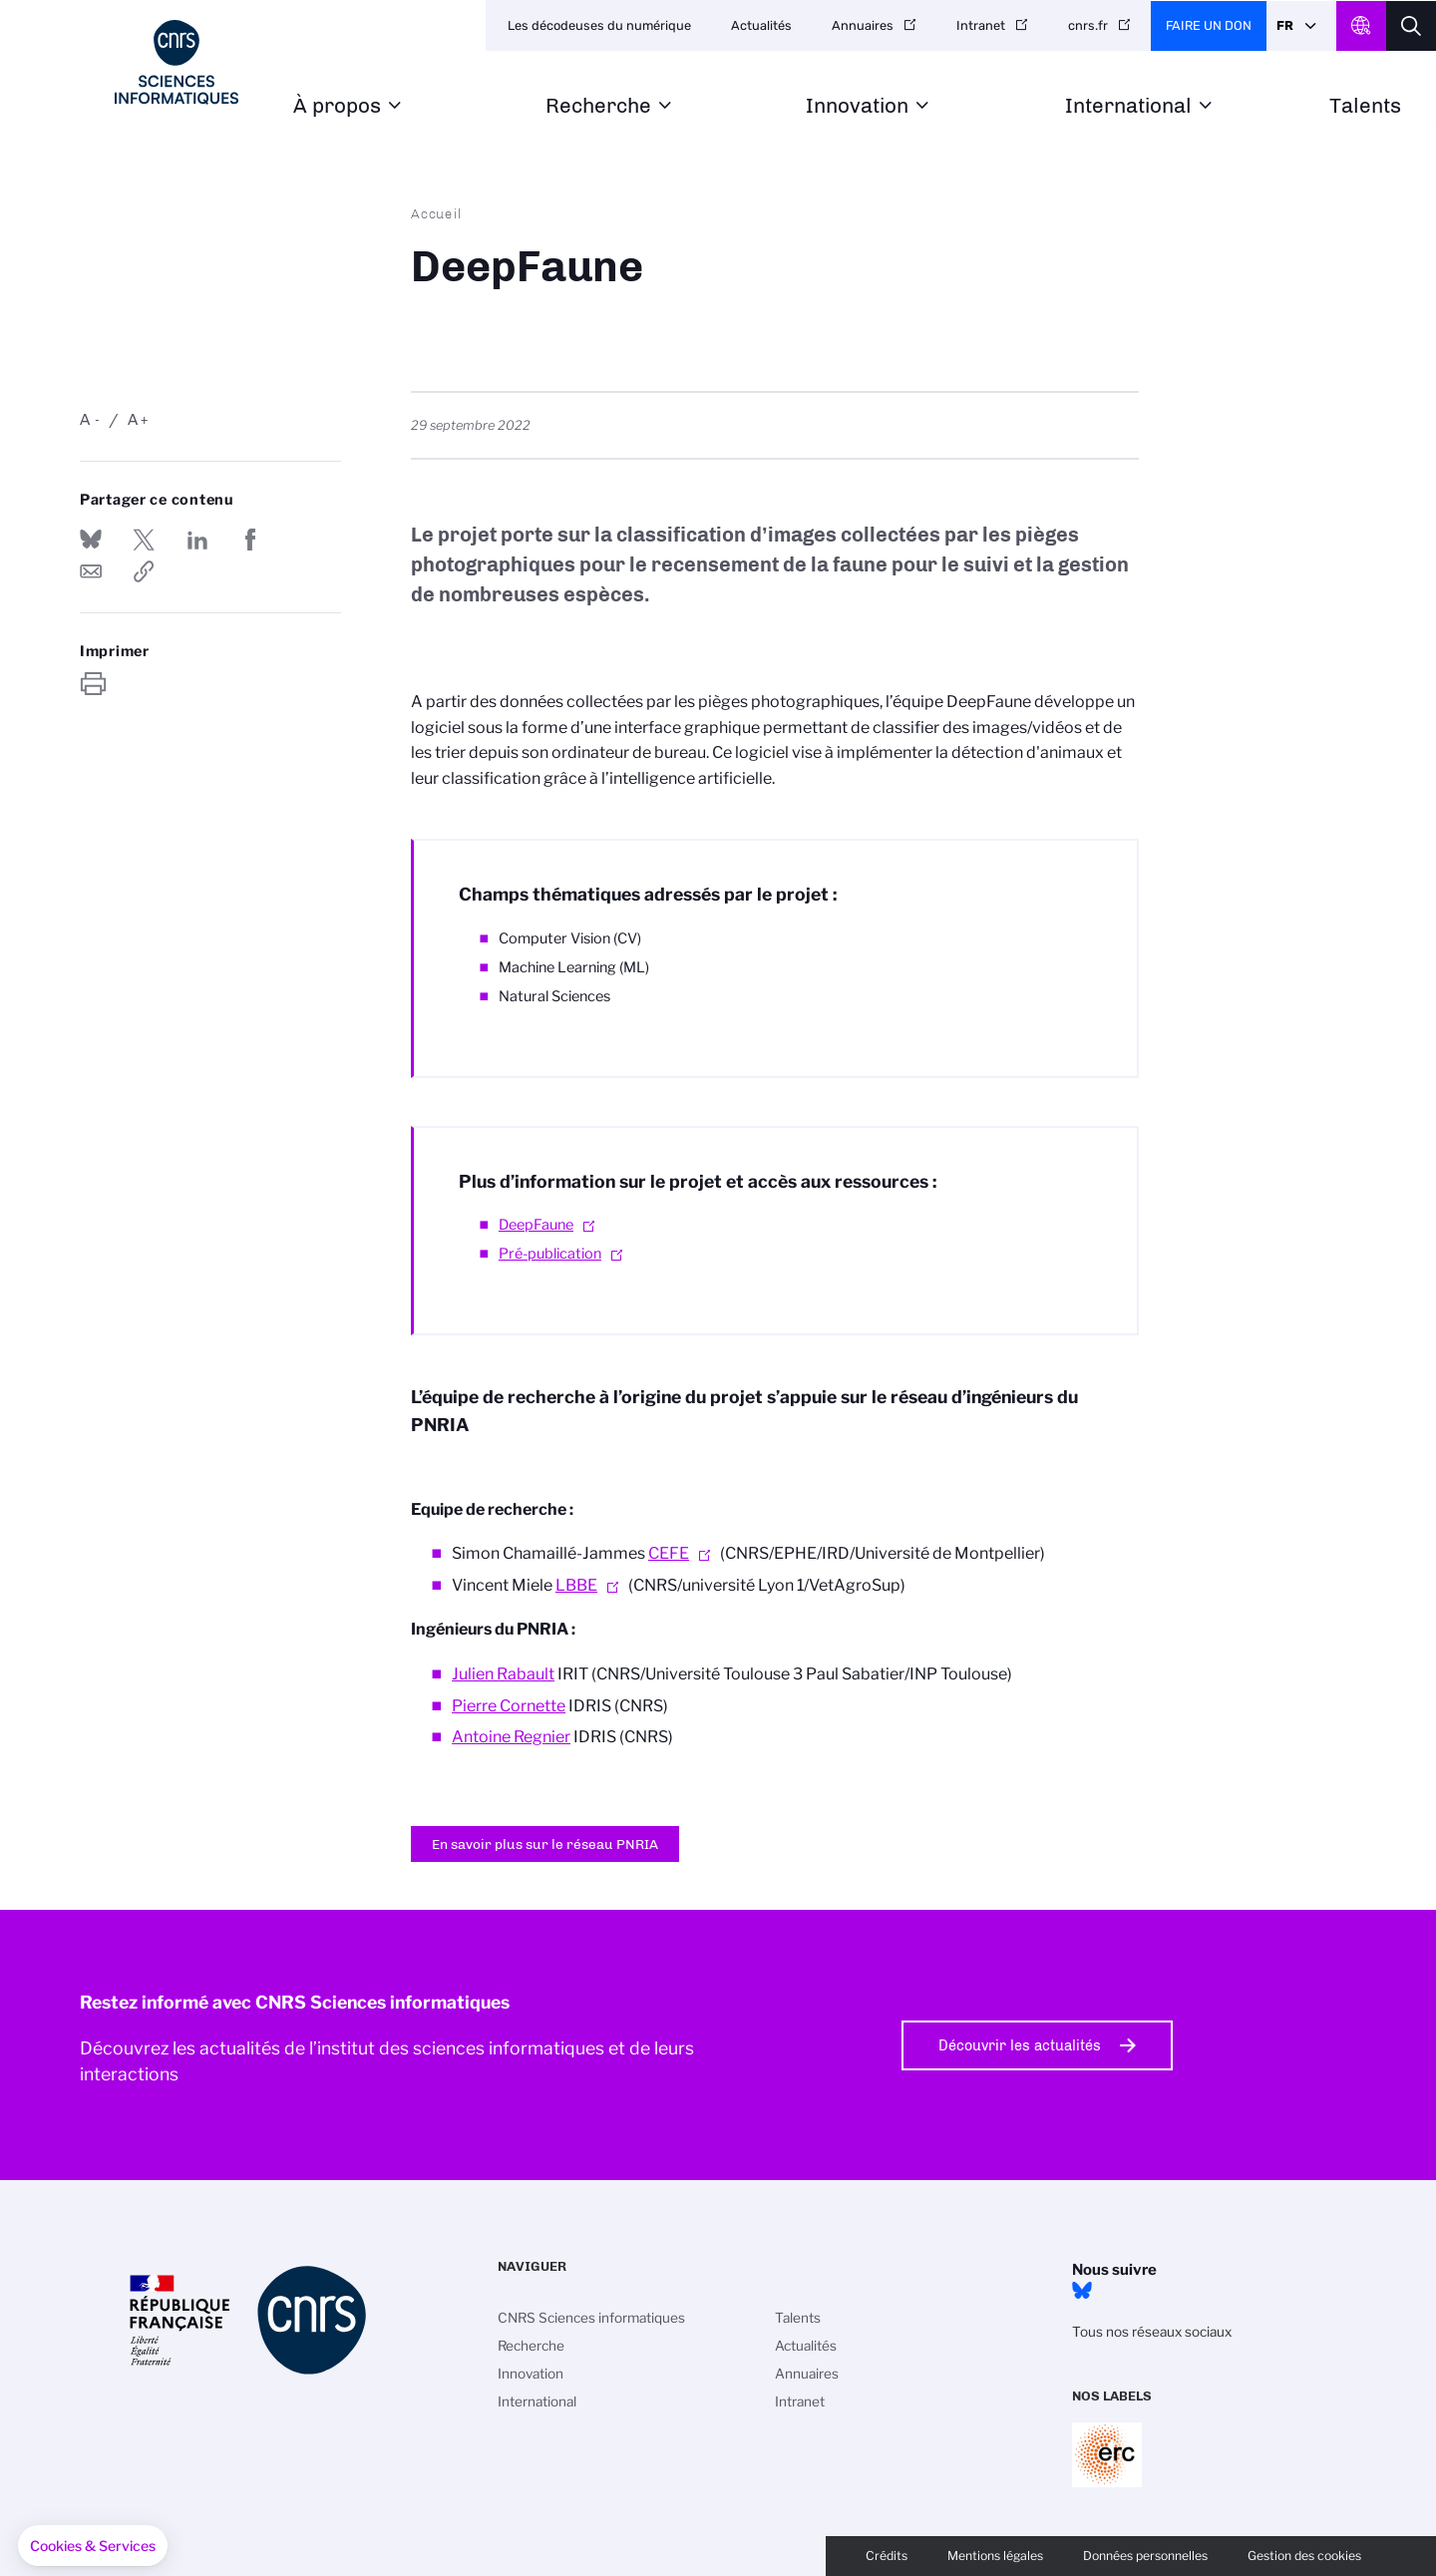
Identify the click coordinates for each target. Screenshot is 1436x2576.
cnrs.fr (1088, 25)
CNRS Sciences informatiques (591, 2318)
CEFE (668, 1553)
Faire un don (1209, 25)
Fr (1284, 25)
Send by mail (91, 571)
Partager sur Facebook (250, 540)
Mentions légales (995, 2555)
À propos (337, 106)
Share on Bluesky (91, 540)
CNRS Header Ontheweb (1361, 26)
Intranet (980, 25)
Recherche (598, 106)
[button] (93, 2546)
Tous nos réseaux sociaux (1152, 2332)
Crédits (886, 2555)
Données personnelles (1145, 2555)
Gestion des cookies (1304, 2555)
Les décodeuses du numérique (599, 25)
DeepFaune (536, 1225)
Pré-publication (550, 1254)
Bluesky (1082, 2291)
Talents (1365, 106)
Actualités (761, 25)
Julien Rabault (503, 1673)
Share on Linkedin (197, 540)
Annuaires (863, 25)
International (1128, 106)
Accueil (437, 213)
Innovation (857, 106)
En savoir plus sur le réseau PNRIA (545, 1844)
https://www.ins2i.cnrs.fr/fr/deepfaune (144, 571)
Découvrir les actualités (1019, 2045)
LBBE (576, 1585)
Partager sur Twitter (144, 540)
